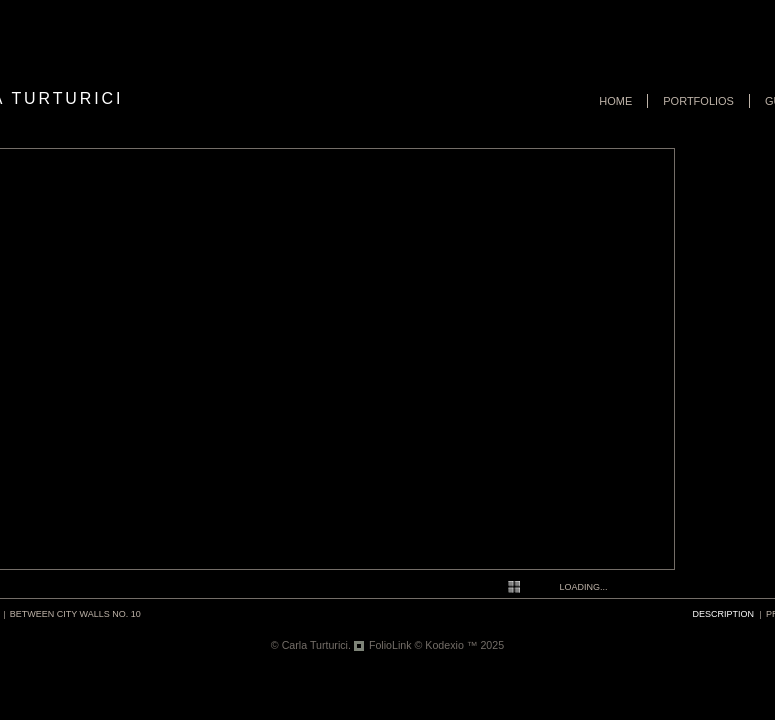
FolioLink (390, 645)
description (724, 614)
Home (615, 101)
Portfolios (698, 101)
